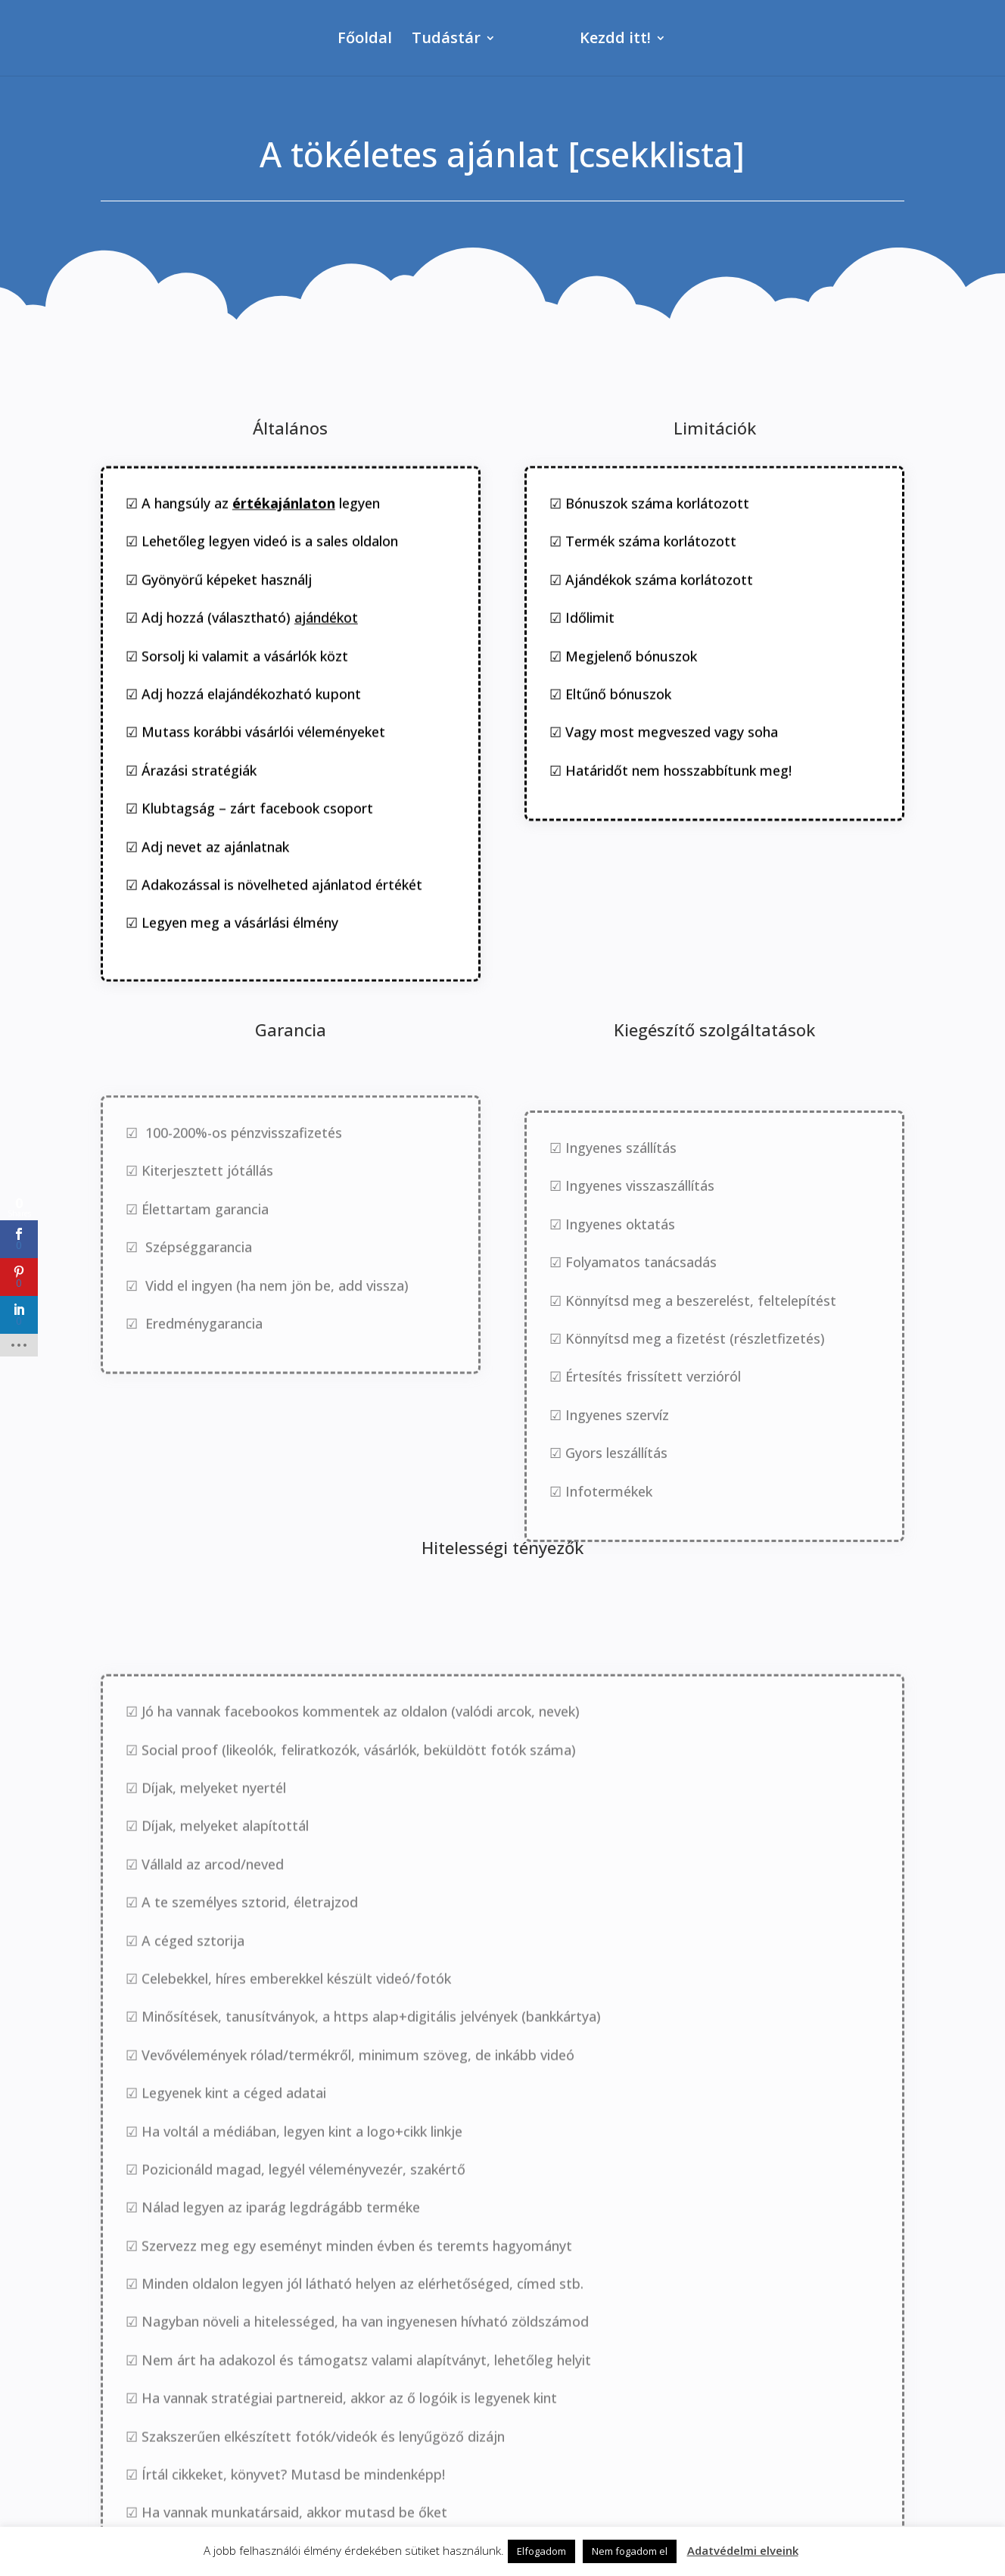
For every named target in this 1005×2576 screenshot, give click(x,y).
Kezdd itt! (644, 40)
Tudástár (416, 40)
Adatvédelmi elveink (742, 2550)
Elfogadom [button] (541, 2551)
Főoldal (335, 40)
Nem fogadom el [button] (629, 2551)
